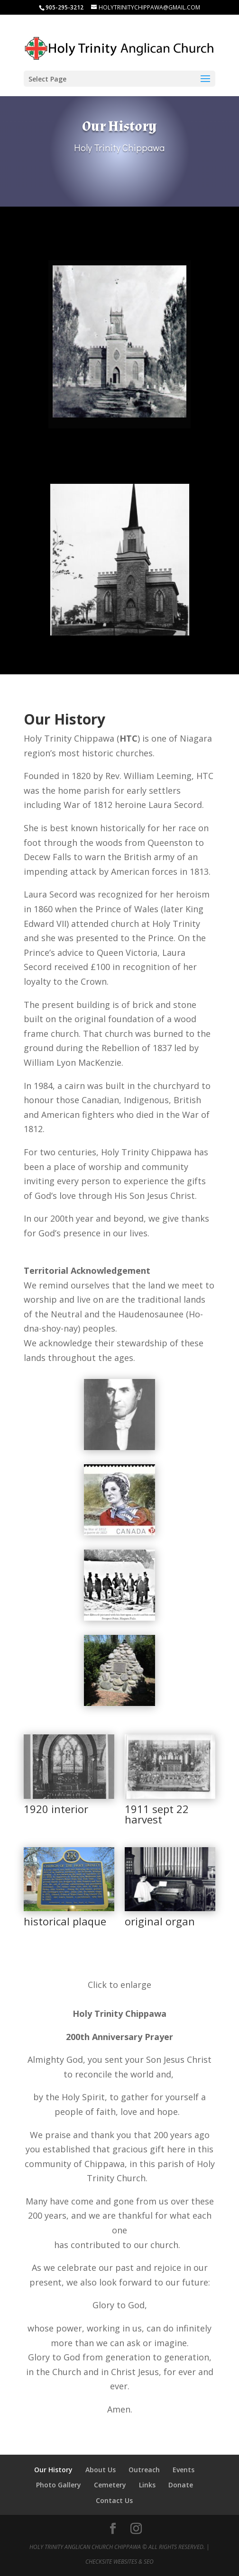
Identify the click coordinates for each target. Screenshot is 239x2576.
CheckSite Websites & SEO (119, 2562)
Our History (53, 2469)
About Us (100, 2469)
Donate (180, 2484)
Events (183, 2469)
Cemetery (110, 2484)
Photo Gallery (58, 2484)
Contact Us (114, 2500)
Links (147, 2484)
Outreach (144, 2469)
